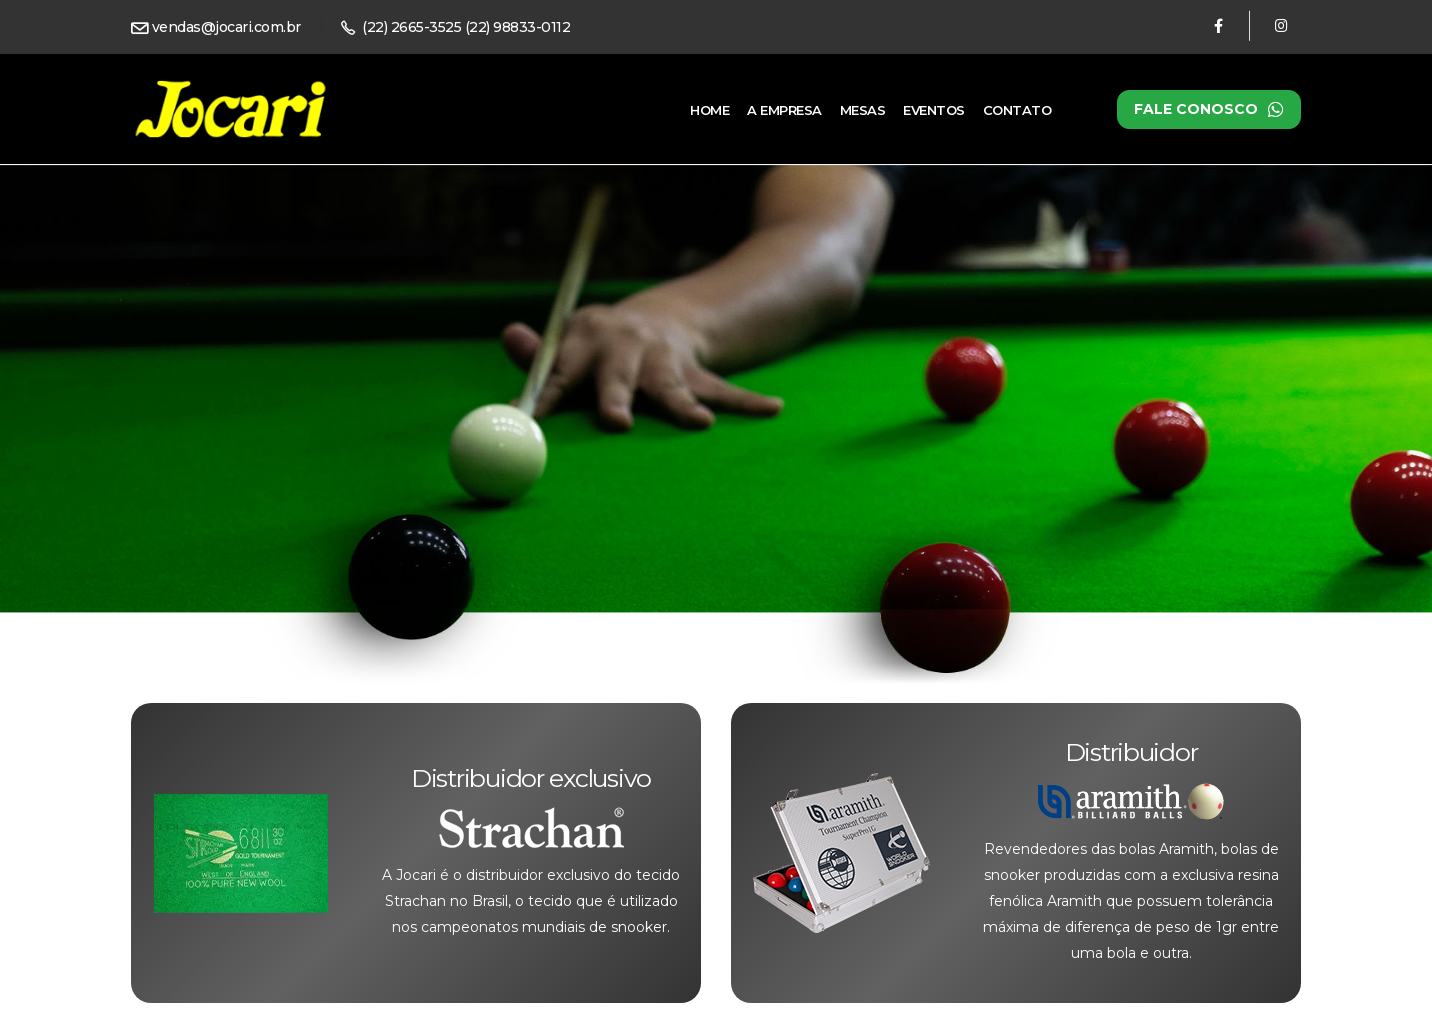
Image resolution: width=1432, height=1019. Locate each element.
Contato (1017, 110)
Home (709, 110)
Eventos (934, 110)
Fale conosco (1209, 109)
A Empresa (784, 110)
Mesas (863, 110)
